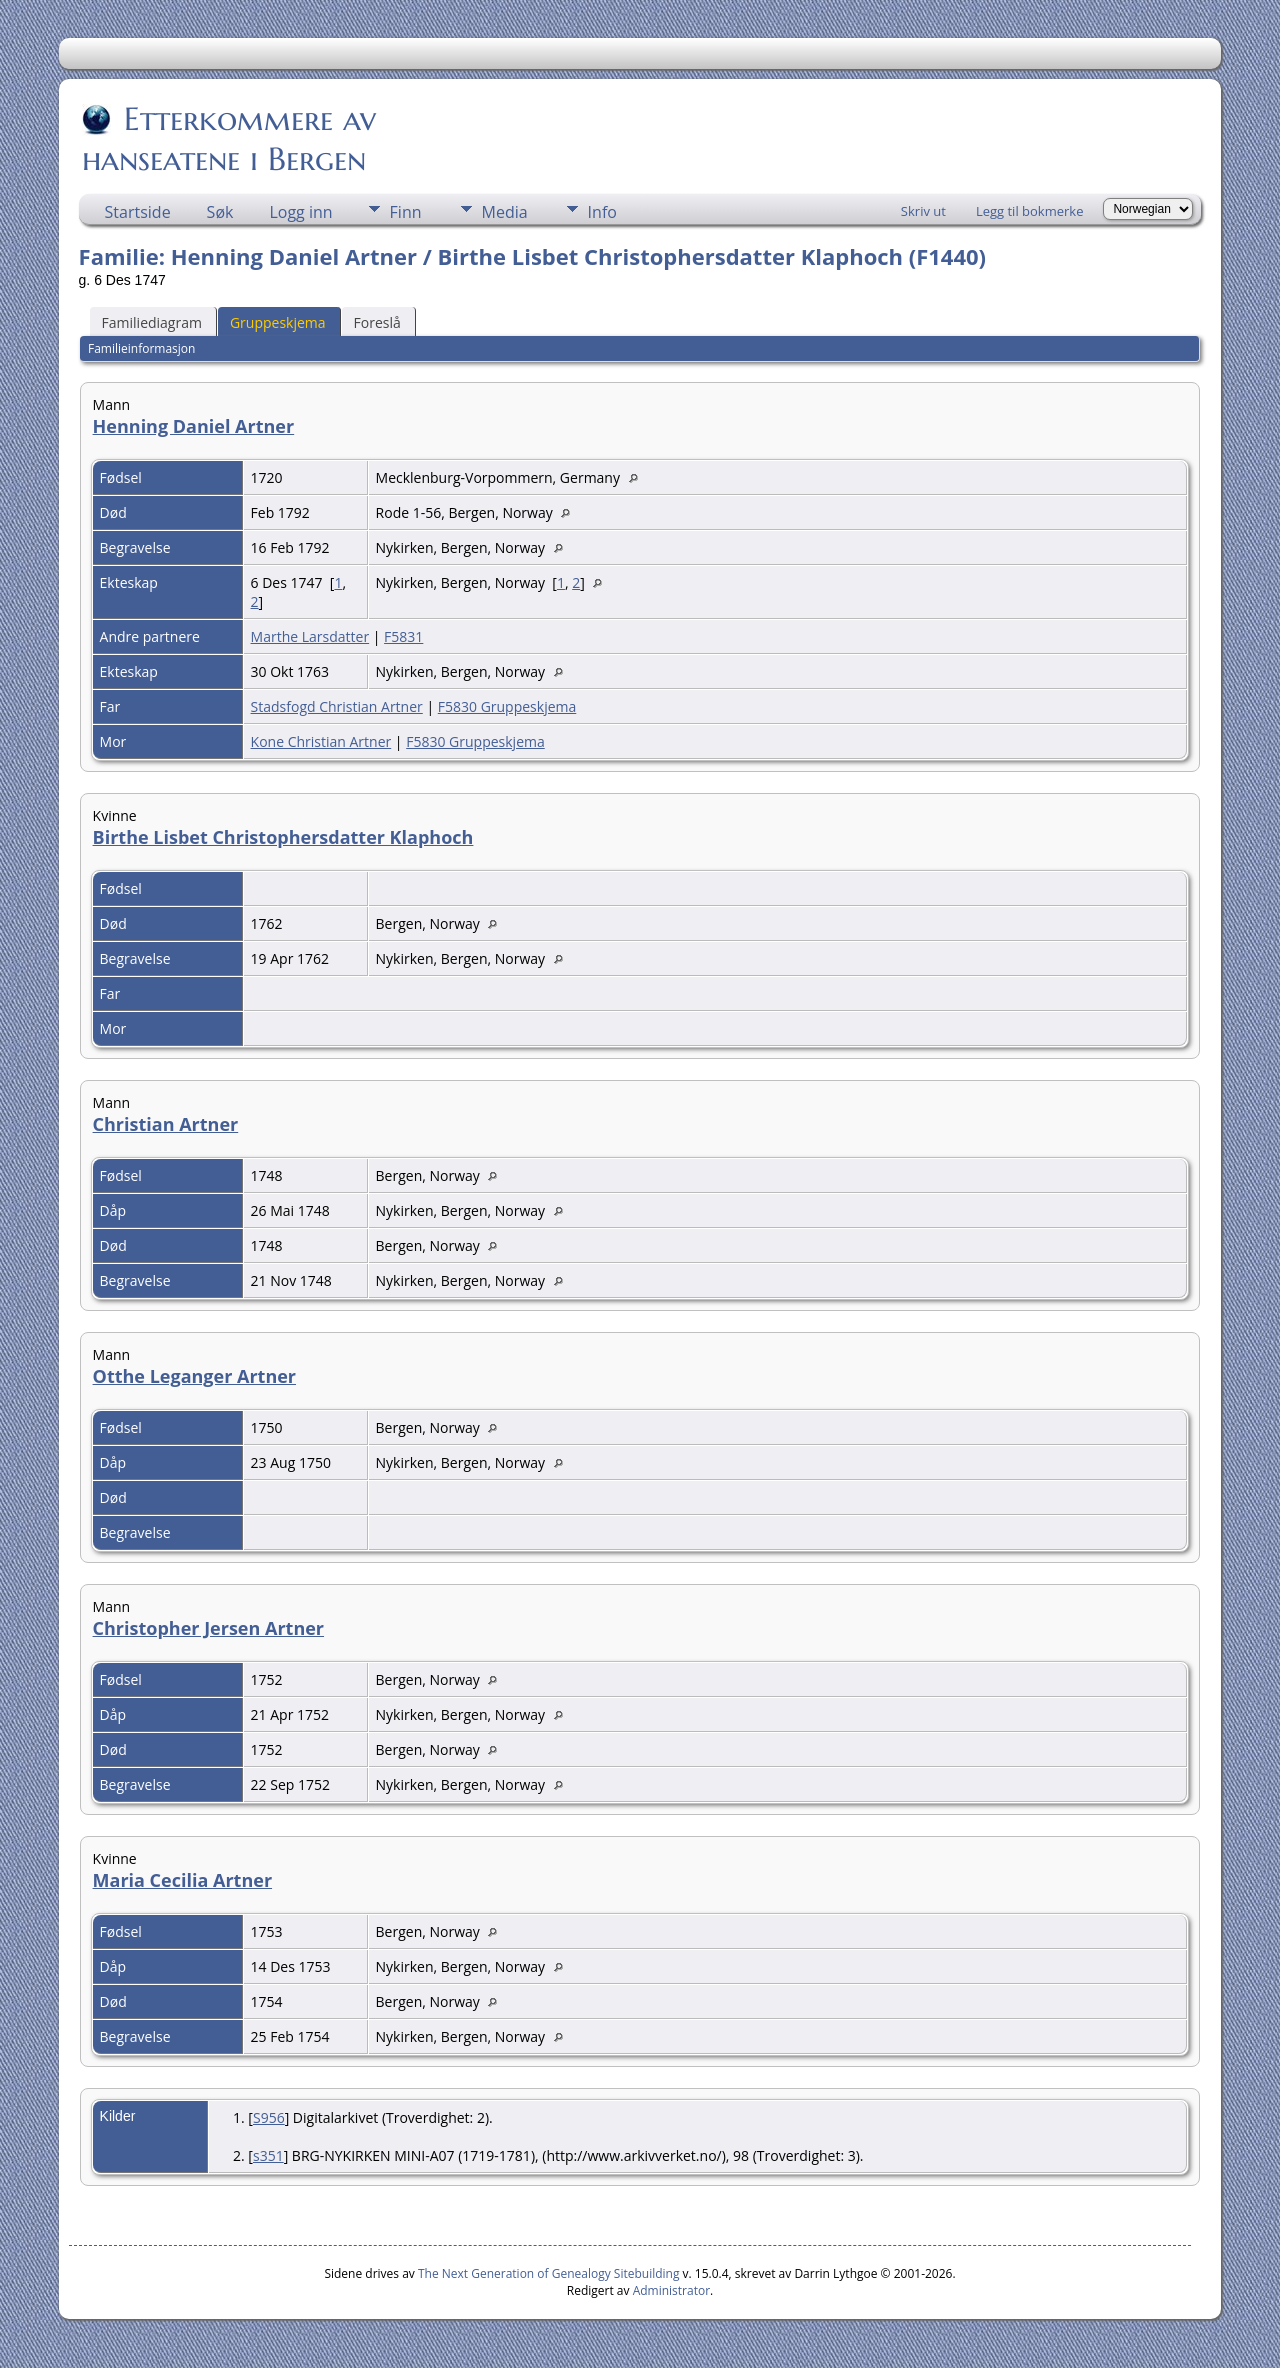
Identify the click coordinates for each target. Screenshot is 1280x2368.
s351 (268, 2155)
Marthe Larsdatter (310, 636)
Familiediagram (152, 322)
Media (505, 212)
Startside (138, 212)
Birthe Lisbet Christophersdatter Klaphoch (283, 837)
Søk (220, 212)
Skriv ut (923, 211)
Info (602, 212)
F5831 (403, 636)
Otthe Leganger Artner (194, 1376)
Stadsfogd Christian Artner (337, 706)
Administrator (671, 2290)
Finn (406, 212)
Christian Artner (166, 1124)
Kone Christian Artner (321, 741)
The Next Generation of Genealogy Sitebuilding (549, 2273)
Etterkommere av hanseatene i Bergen (229, 139)
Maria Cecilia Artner (183, 1880)
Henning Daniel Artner (194, 426)
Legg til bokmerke (1030, 211)
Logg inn (300, 212)
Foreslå (377, 322)
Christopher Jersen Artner (208, 1628)
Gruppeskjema (278, 322)
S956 (269, 2117)
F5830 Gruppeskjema (507, 706)
